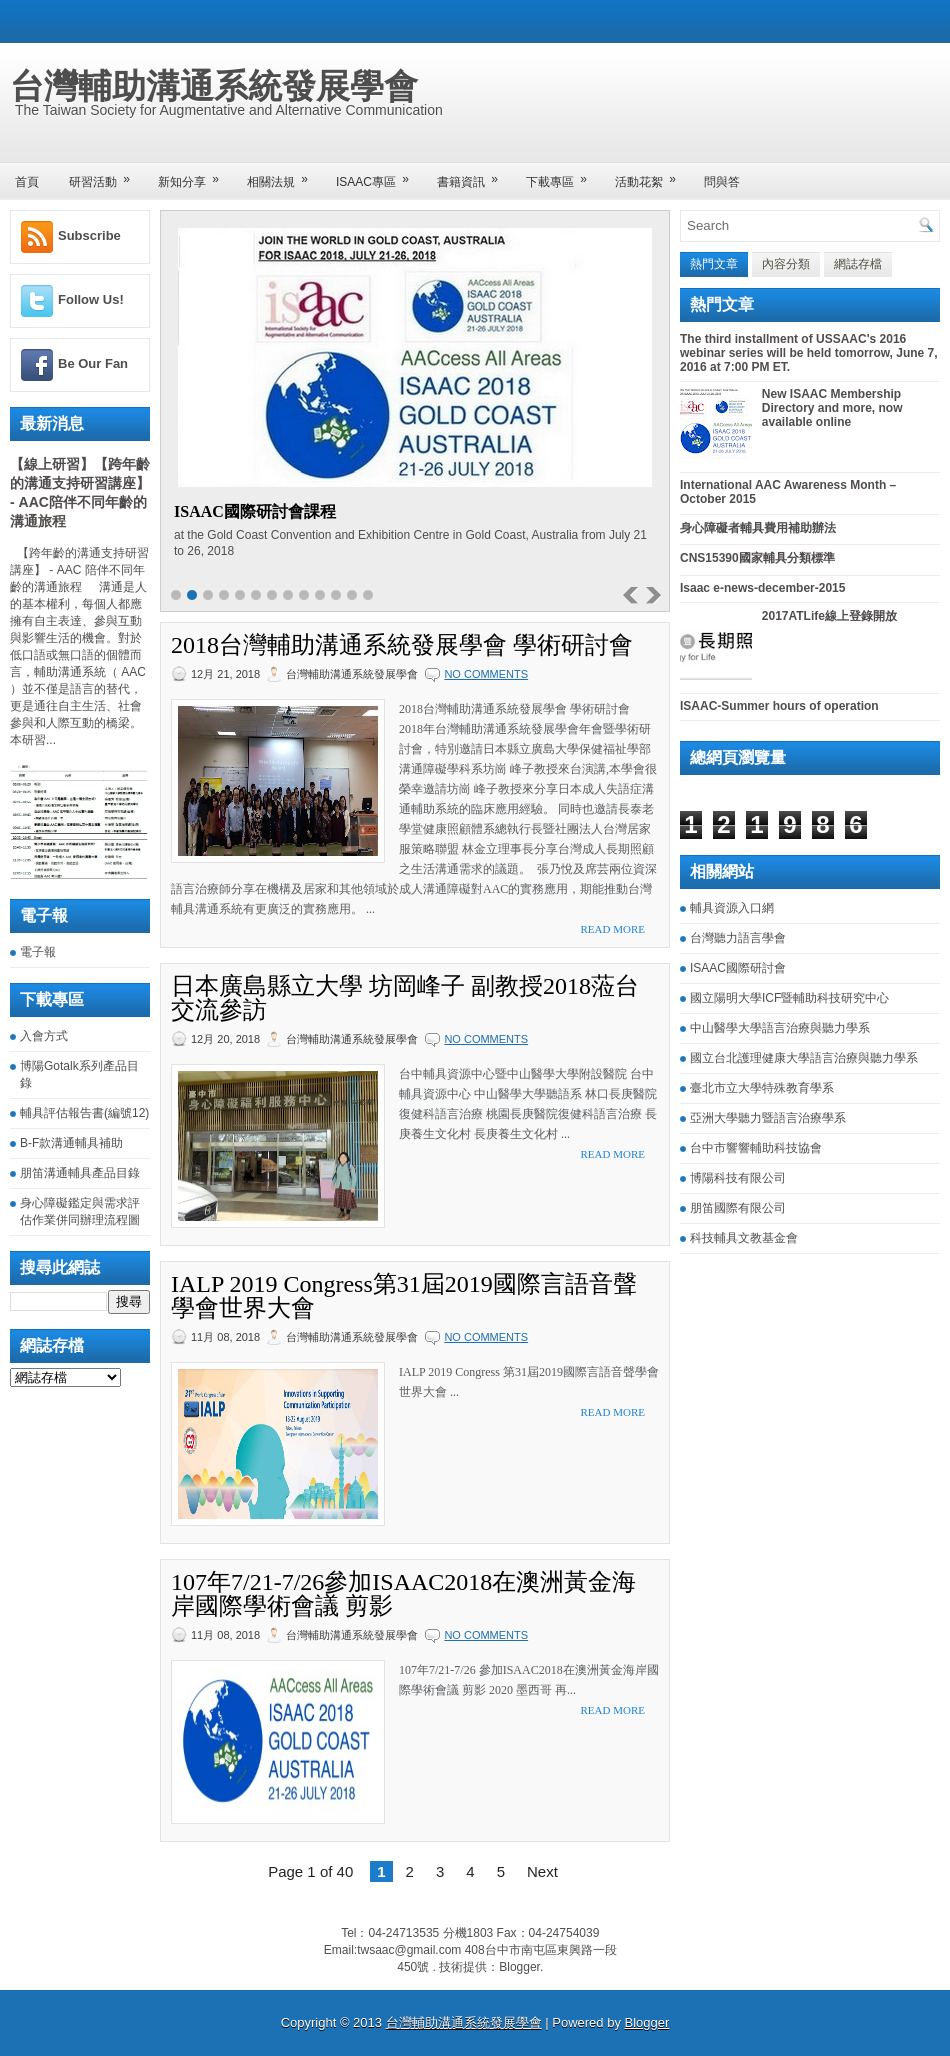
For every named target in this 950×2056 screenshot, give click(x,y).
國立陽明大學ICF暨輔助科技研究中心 (789, 998)
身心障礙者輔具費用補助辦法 (758, 528)
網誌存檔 (858, 264)
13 (368, 595)
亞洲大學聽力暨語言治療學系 (768, 1118)
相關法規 (284, 175)
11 (336, 595)
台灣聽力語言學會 (738, 938)
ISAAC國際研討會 (738, 968)
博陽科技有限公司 (738, 1178)
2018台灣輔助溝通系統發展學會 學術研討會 (402, 645)
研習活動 (106, 175)
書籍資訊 (474, 175)
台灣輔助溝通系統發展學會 (214, 86)
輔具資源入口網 (732, 908)
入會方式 (44, 1036)
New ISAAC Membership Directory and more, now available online (832, 408)
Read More (613, 929)
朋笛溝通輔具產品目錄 (80, 1173)
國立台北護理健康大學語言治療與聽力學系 (804, 1058)
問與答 (722, 182)
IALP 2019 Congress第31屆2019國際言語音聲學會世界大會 (404, 1296)
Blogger (519, 1967)
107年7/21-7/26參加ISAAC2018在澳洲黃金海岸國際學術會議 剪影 (403, 1594)
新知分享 (195, 175)
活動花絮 (652, 175)
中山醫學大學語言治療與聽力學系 (780, 1028)
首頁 (27, 182)
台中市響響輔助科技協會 (756, 1148)
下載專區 (563, 175)
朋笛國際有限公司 (738, 1208)
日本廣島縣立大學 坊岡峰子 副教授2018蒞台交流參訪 (405, 998)
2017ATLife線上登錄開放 (829, 616)
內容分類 (786, 264)
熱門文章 (714, 264)
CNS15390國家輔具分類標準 (757, 558)
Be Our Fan (93, 363)
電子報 (38, 952)
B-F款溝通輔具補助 (71, 1143)
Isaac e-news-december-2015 (762, 588)
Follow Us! (91, 299)
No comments (486, 674)
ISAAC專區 (379, 175)
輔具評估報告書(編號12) (84, 1113)
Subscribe (89, 235)
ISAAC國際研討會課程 (255, 511)
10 (320, 595)
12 (352, 595)
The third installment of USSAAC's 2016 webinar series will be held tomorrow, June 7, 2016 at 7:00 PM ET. (809, 353)
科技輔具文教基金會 (744, 1238)
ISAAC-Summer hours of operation (779, 706)
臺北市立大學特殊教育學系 (762, 1088)
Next (542, 1871)
